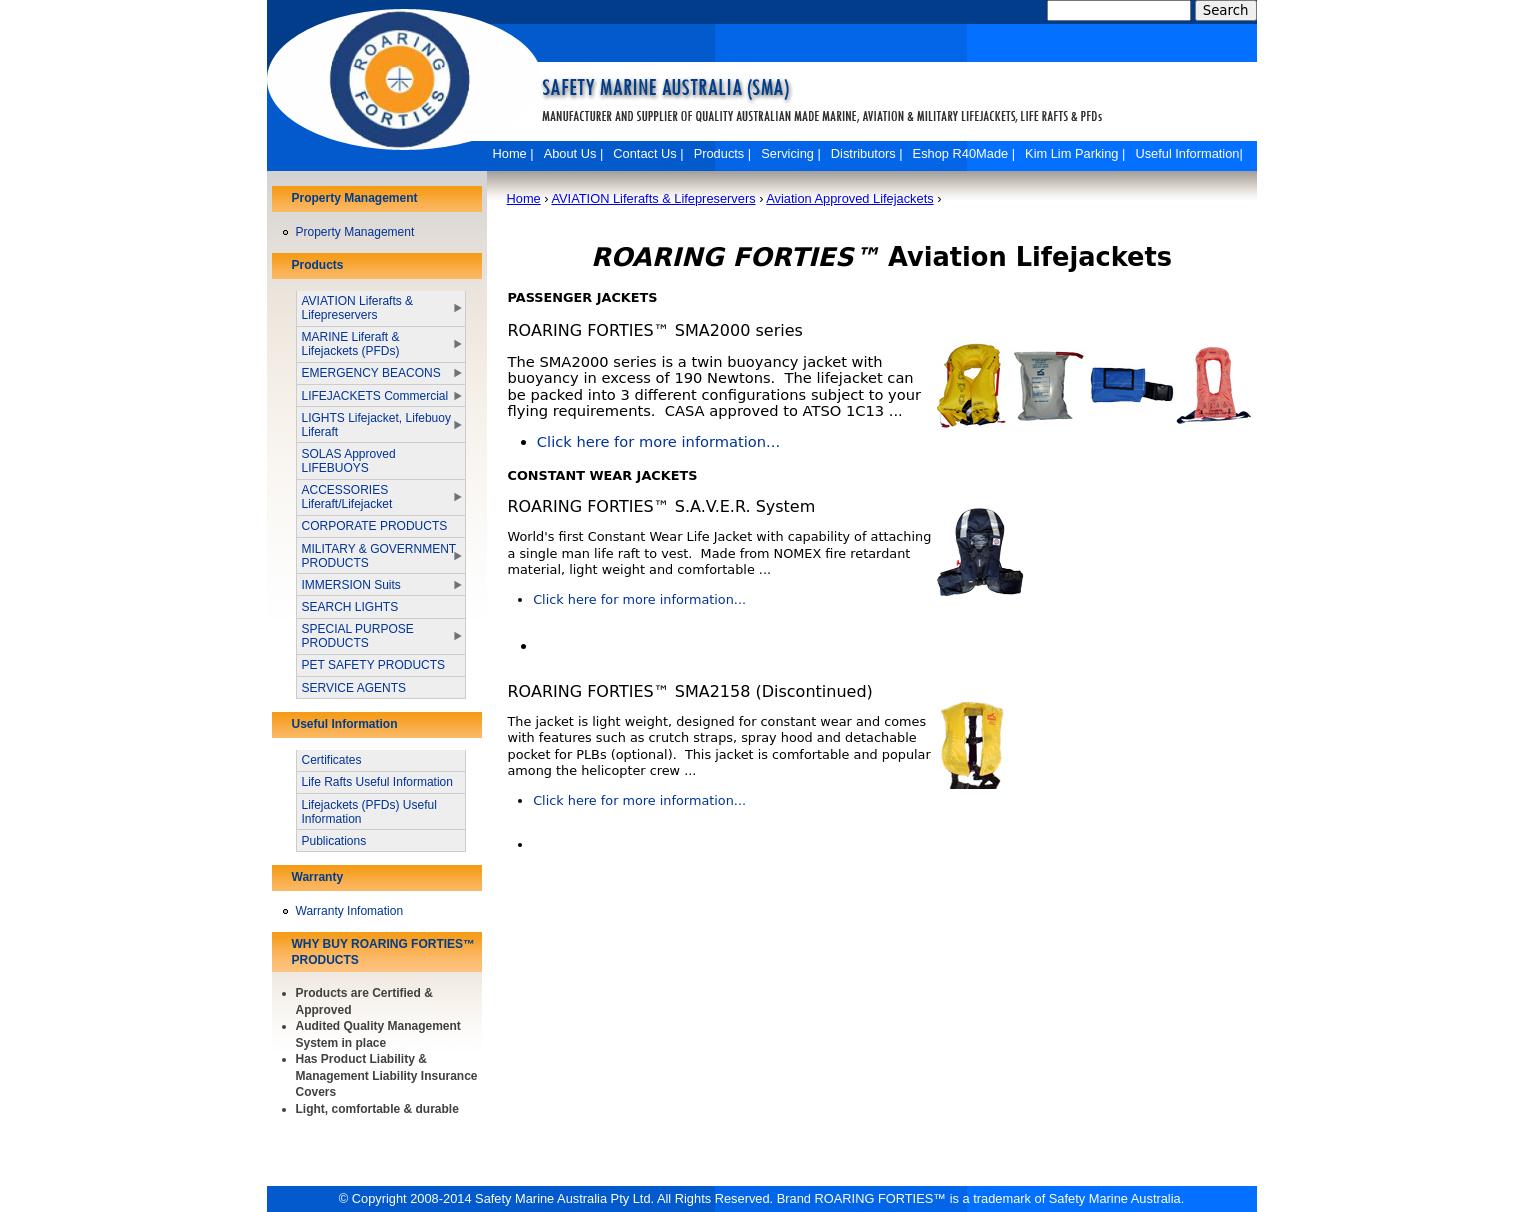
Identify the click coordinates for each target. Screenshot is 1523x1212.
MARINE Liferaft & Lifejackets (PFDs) (351, 344)
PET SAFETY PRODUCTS (374, 665)
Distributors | (867, 153)
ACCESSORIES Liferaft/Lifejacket (347, 497)
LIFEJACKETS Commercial (375, 396)
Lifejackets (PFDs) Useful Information (369, 812)
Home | (513, 153)
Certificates (332, 760)
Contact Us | (648, 153)
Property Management (355, 232)
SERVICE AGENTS (354, 688)
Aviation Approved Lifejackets (849, 198)
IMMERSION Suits (351, 585)
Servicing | (791, 153)
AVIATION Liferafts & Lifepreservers (653, 198)
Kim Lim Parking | (1075, 153)
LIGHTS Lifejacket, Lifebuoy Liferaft (376, 425)
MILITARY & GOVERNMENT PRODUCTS (379, 556)
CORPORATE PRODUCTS (375, 526)
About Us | (574, 153)
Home (524, 198)
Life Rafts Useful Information (377, 782)
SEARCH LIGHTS (350, 607)
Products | (723, 153)
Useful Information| (1188, 153)
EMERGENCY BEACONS (371, 373)
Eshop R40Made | (964, 153)
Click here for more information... (658, 441)
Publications (334, 841)
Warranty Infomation (350, 911)
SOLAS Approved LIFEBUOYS (349, 461)
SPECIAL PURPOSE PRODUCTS (358, 636)
